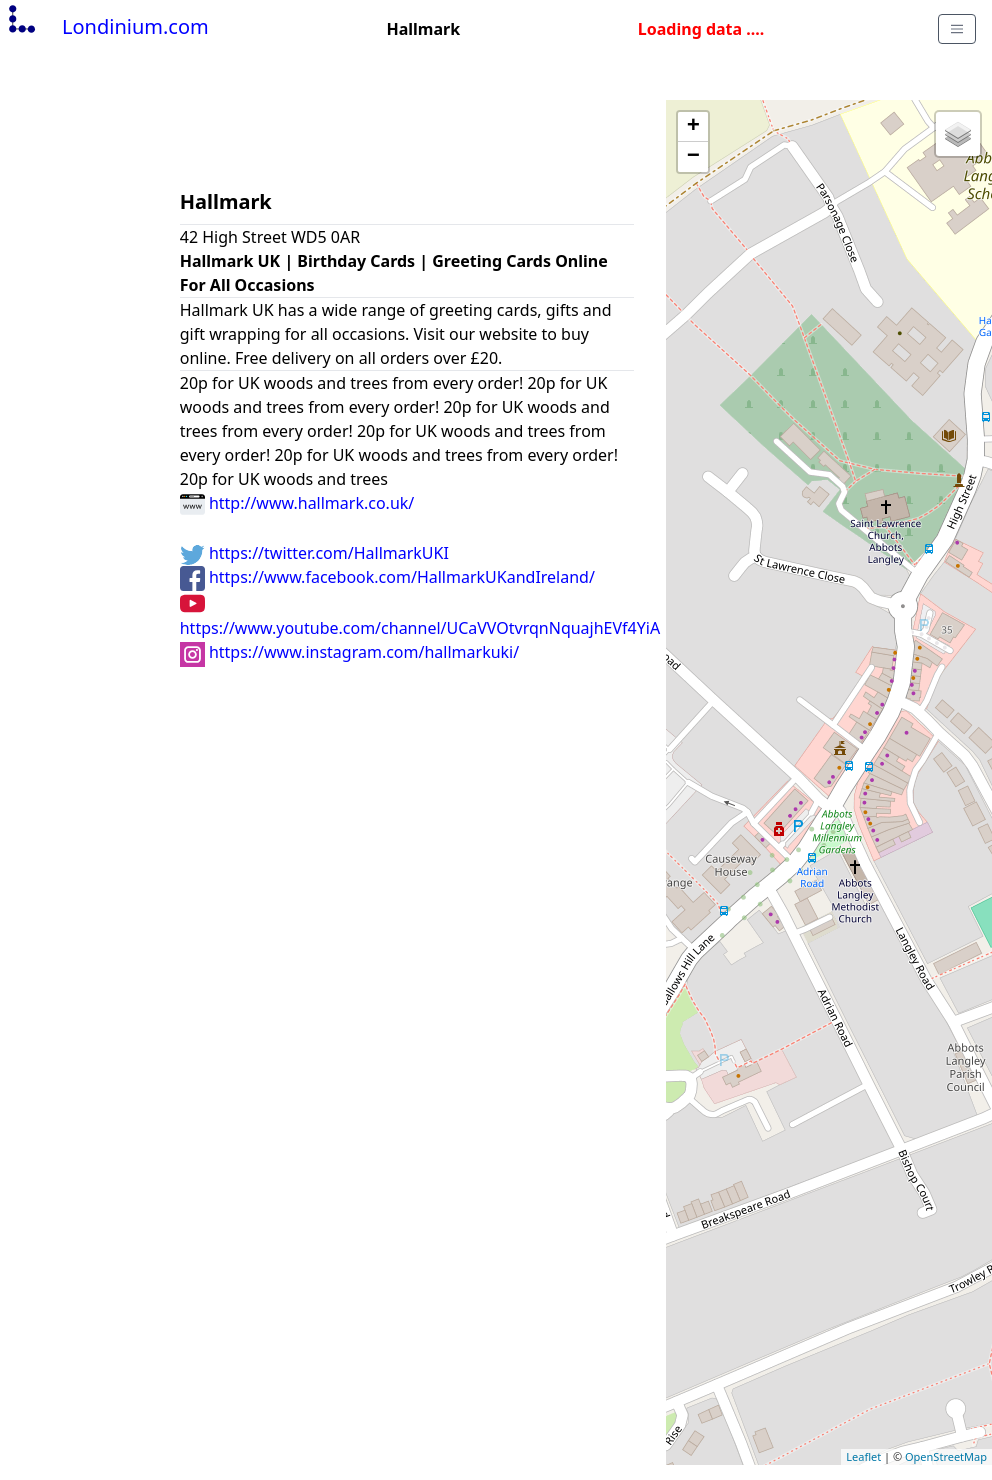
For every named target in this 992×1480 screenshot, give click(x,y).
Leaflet (863, 1456)
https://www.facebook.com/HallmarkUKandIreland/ (387, 577)
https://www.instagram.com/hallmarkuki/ (349, 652)
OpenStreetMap (946, 1456)
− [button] (693, 157)
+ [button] (693, 127)
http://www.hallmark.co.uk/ (297, 503)
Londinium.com (106, 26)
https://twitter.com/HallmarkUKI (314, 553)
